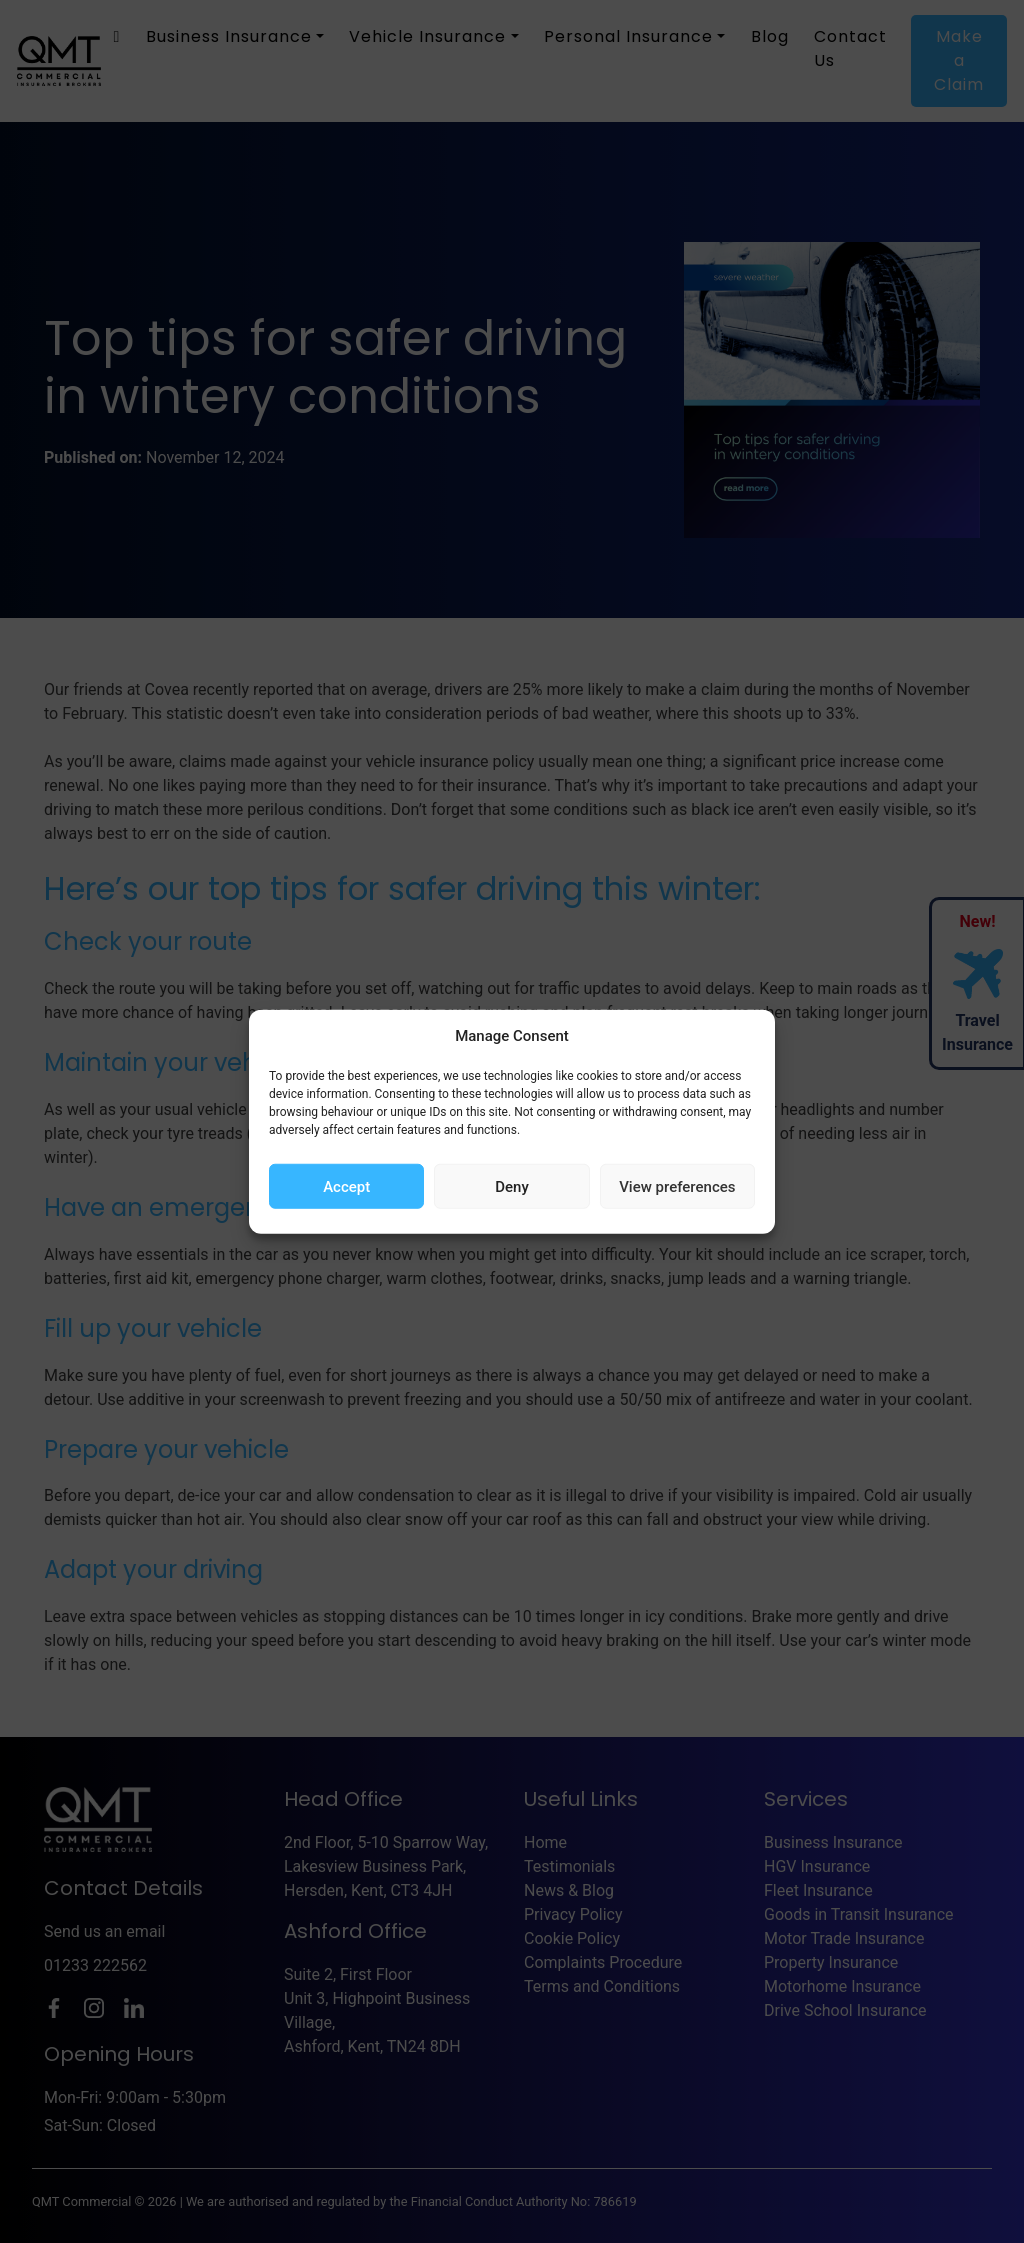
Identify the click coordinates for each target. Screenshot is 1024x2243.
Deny (512, 1186)
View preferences (677, 1186)
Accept (346, 1186)
